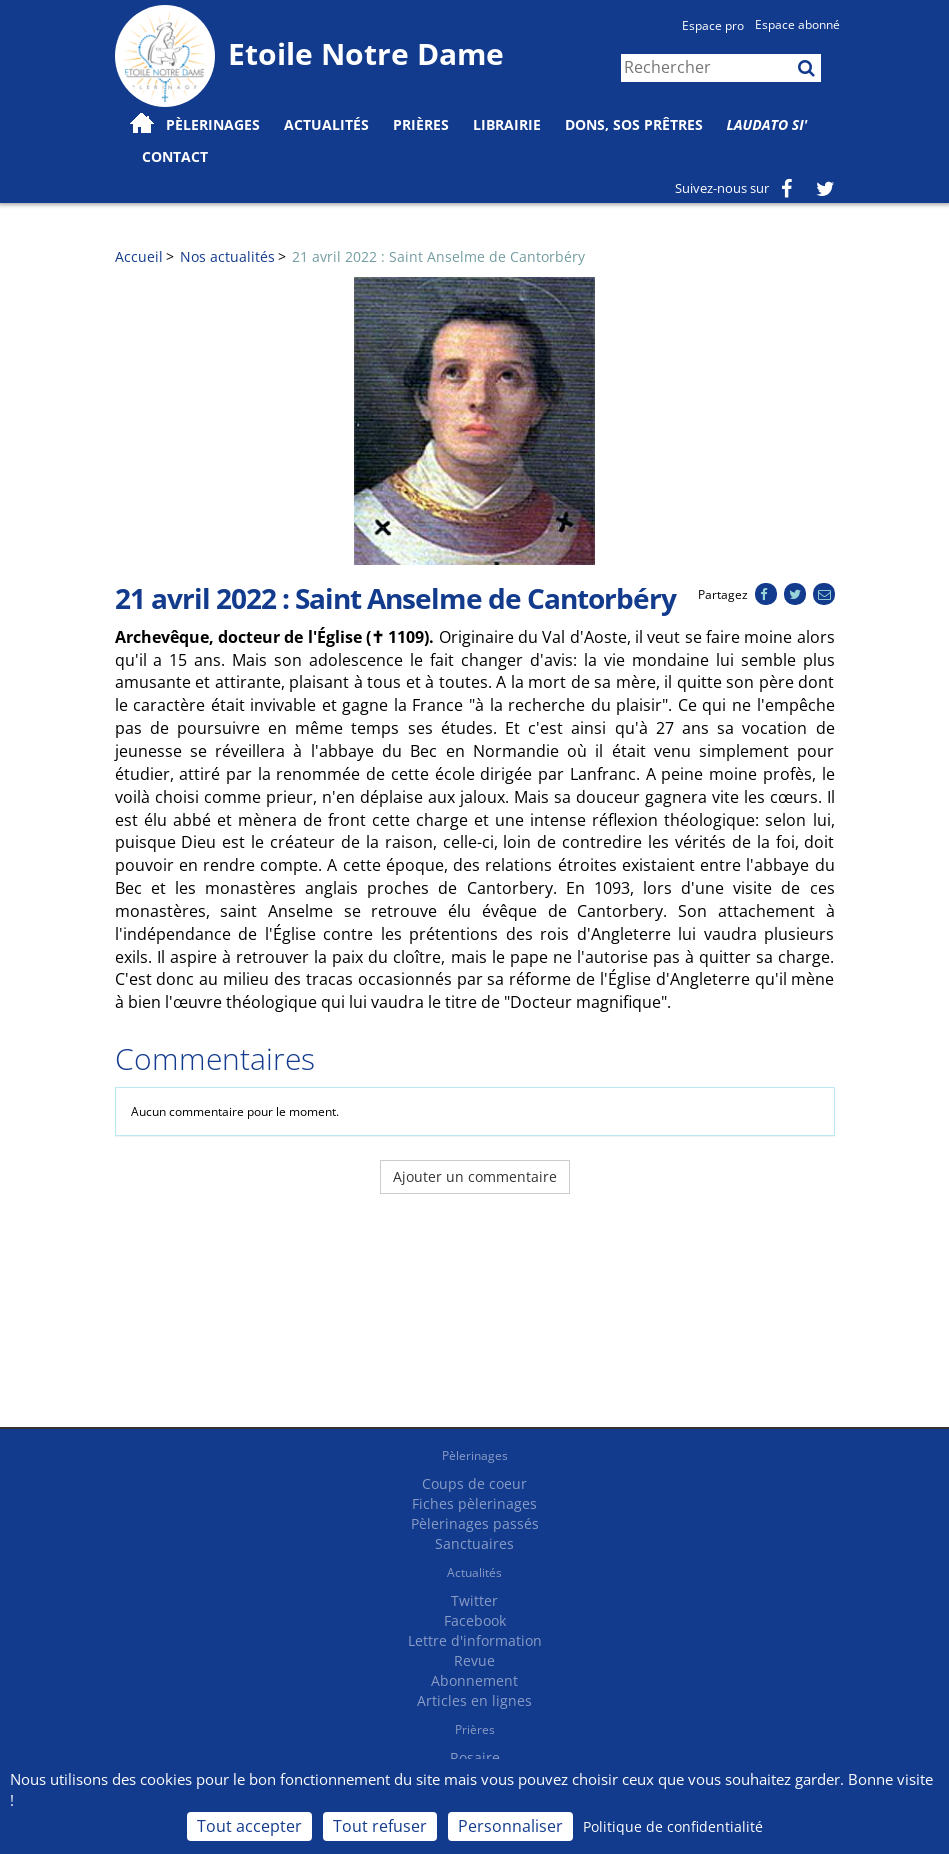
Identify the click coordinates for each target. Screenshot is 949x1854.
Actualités (474, 1572)
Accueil (139, 256)
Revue (474, 1660)
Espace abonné (797, 24)
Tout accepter (249, 1826)
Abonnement (474, 1680)
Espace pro (713, 25)
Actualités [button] (326, 124)
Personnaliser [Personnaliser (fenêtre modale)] (510, 1826)
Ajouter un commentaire (475, 1176)
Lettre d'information (475, 1640)
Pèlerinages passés (475, 1523)
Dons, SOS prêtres (634, 124)
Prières (421, 124)
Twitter (474, 1600)
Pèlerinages (475, 1455)
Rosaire (475, 1757)
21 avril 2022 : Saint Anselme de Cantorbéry (438, 256)
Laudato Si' (767, 124)
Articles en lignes (474, 1700)
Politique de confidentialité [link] (673, 1826)
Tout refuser (380, 1826)
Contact (175, 156)
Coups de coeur (474, 1483)
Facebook (475, 1620)
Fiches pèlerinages (474, 1503)
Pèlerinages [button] (213, 124)
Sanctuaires (474, 1543)
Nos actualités (227, 256)
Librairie (507, 124)
